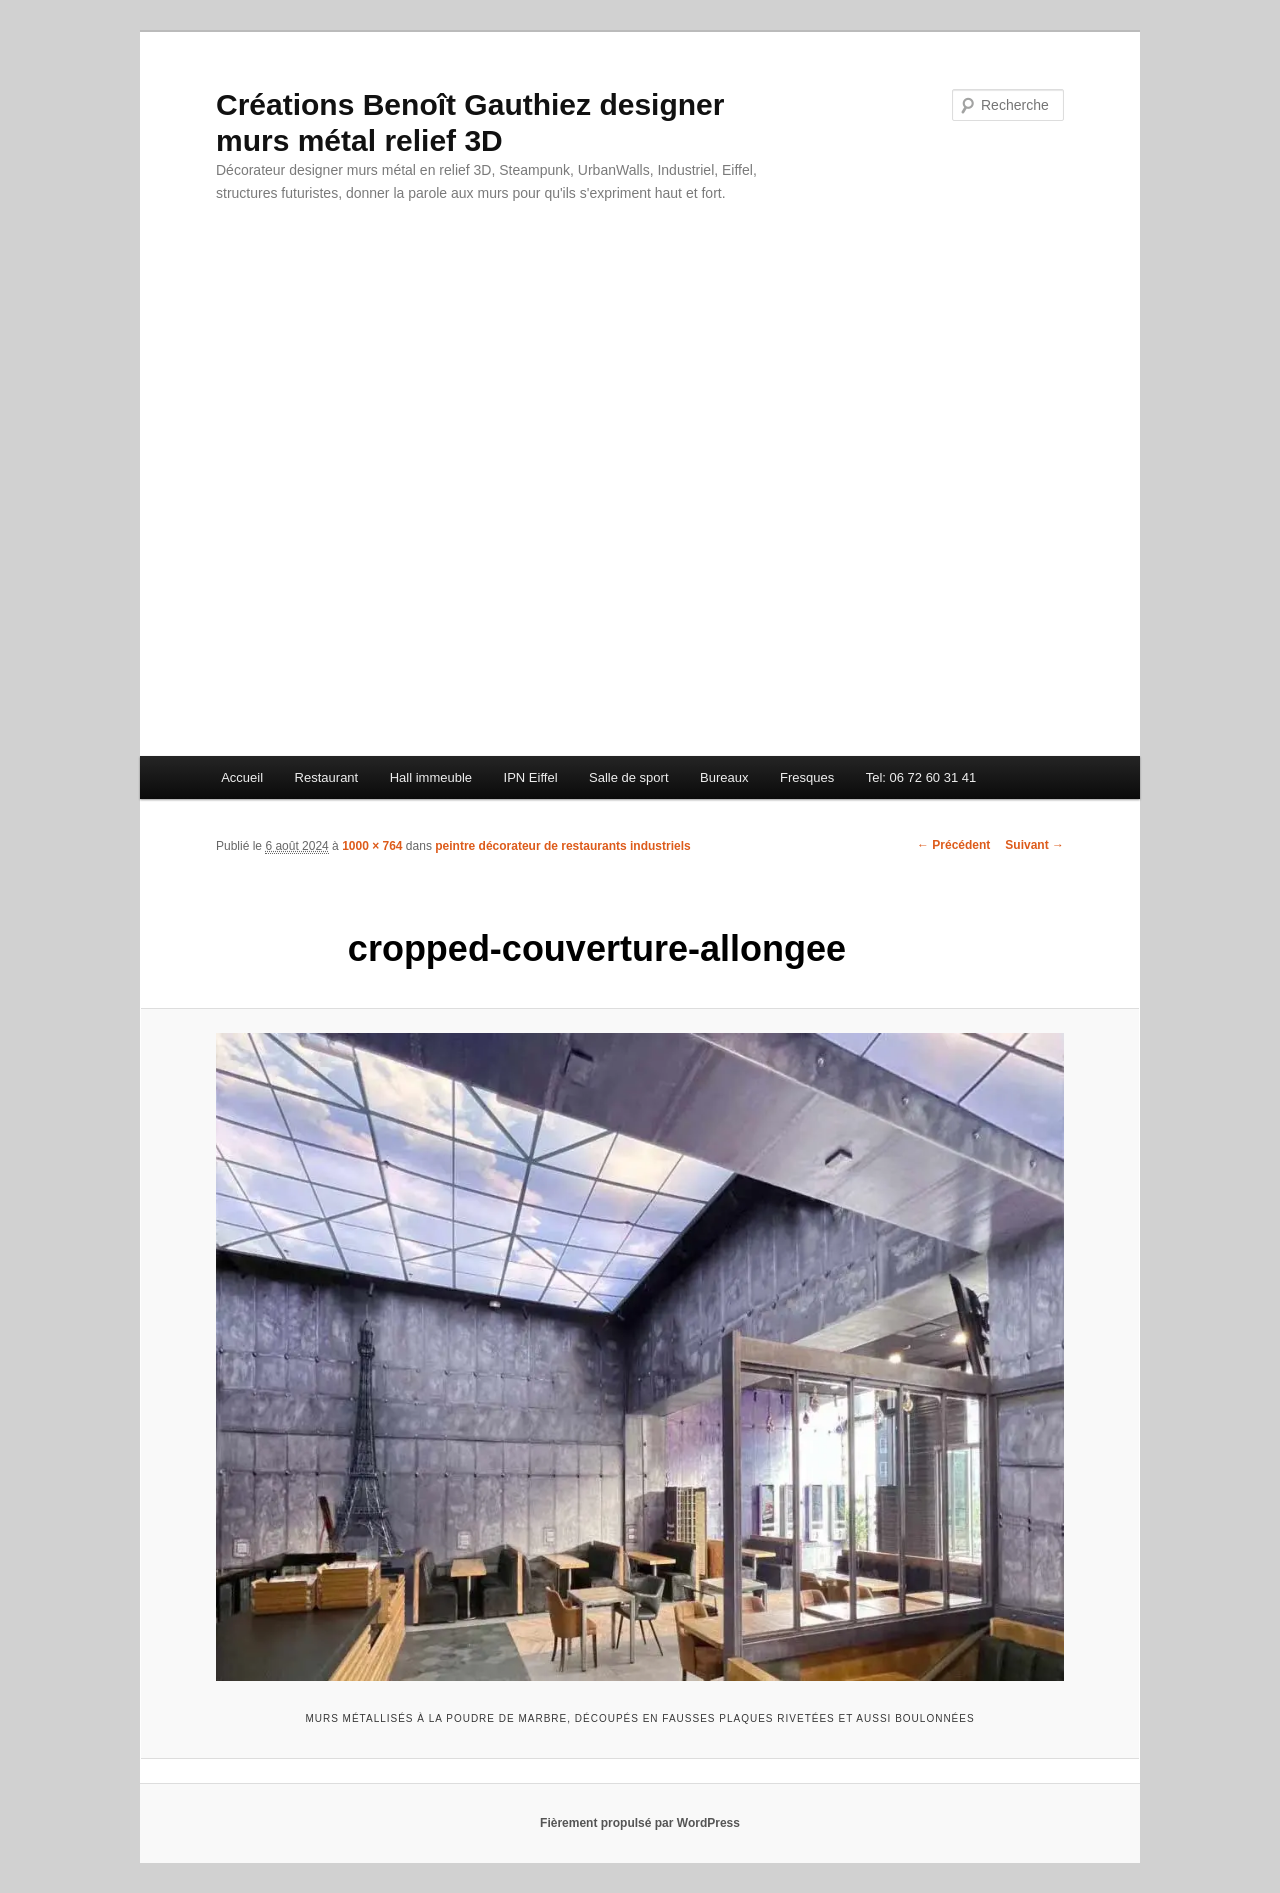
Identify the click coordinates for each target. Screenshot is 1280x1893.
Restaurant (327, 777)
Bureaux (724, 777)
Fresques (807, 777)
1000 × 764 (372, 846)
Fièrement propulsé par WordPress (640, 1823)
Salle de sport (629, 777)
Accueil (242, 777)
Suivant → (1034, 845)
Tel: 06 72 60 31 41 (921, 777)
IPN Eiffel (531, 777)
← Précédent (953, 845)
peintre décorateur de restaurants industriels (562, 846)
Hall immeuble (431, 777)
